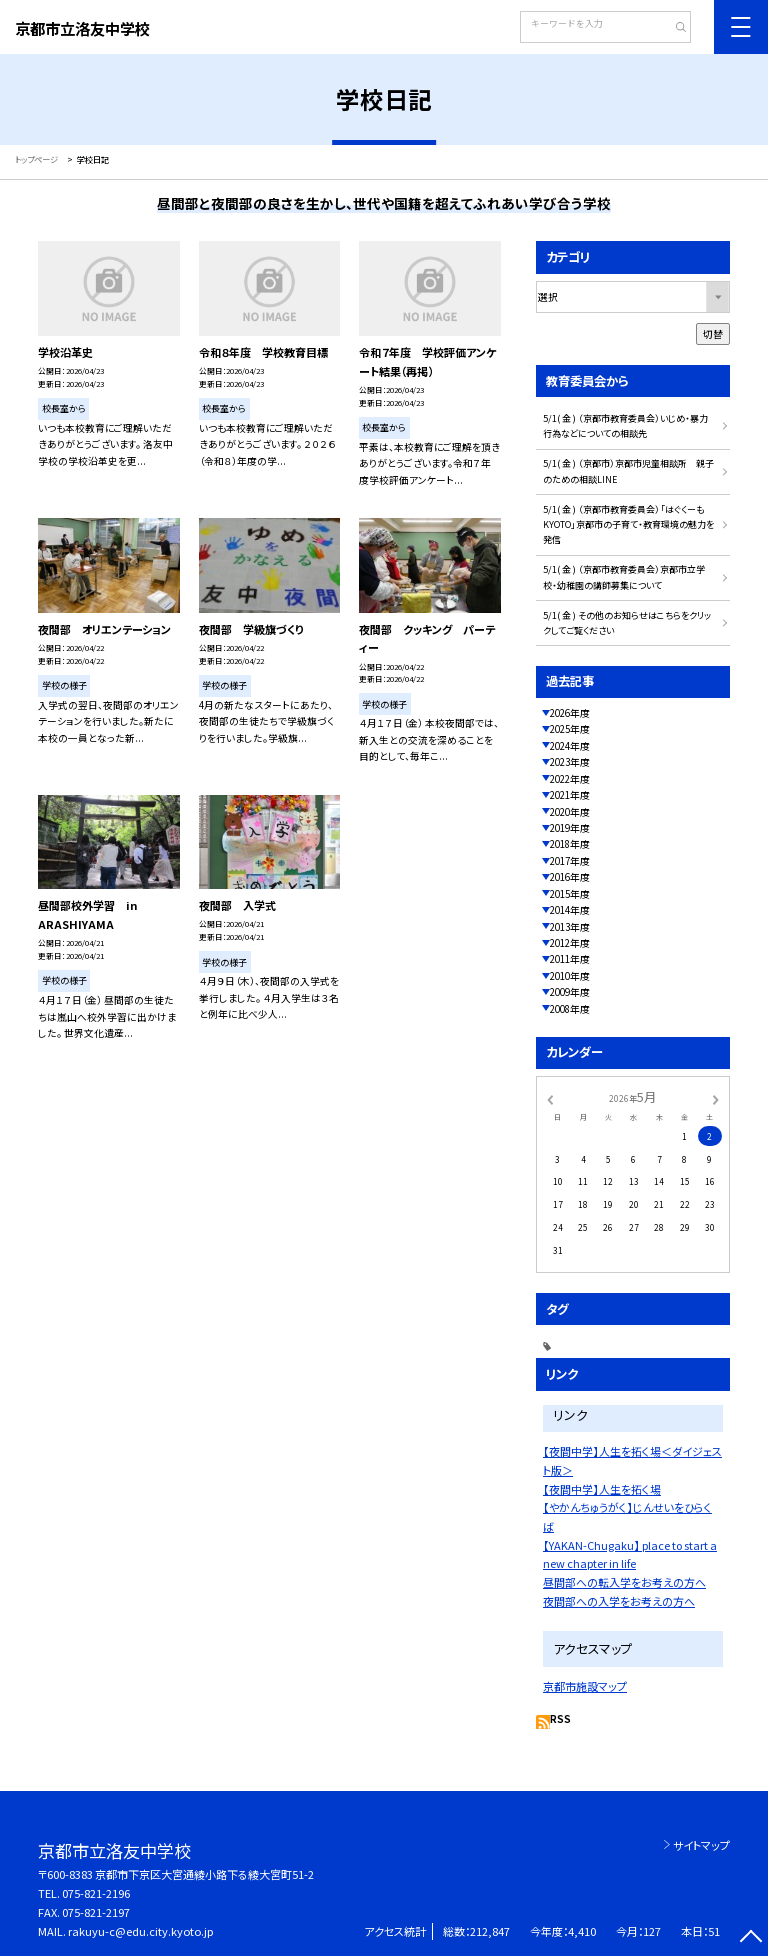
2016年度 (570, 877)
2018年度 (570, 844)
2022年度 (570, 779)
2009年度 (570, 992)
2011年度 (570, 959)
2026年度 (570, 713)
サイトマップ (701, 1845)
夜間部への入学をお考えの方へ (619, 1601)
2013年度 (570, 927)
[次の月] (716, 1098)
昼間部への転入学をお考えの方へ (624, 1582)
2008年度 (570, 1009)
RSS (560, 1719)
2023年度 (570, 762)
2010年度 (570, 976)
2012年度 (570, 943)
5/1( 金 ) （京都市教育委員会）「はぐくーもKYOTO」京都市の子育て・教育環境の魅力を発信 (628, 525)
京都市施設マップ (585, 1686)
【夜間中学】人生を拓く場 (602, 1489)
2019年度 (570, 828)
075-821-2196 (96, 1893)
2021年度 (570, 795)
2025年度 (570, 729)
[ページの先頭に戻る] (750, 1938)
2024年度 (570, 746)
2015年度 (570, 894)
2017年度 (570, 861)
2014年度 (570, 910)
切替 (713, 334)
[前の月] (550, 1098)
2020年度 (570, 812)
